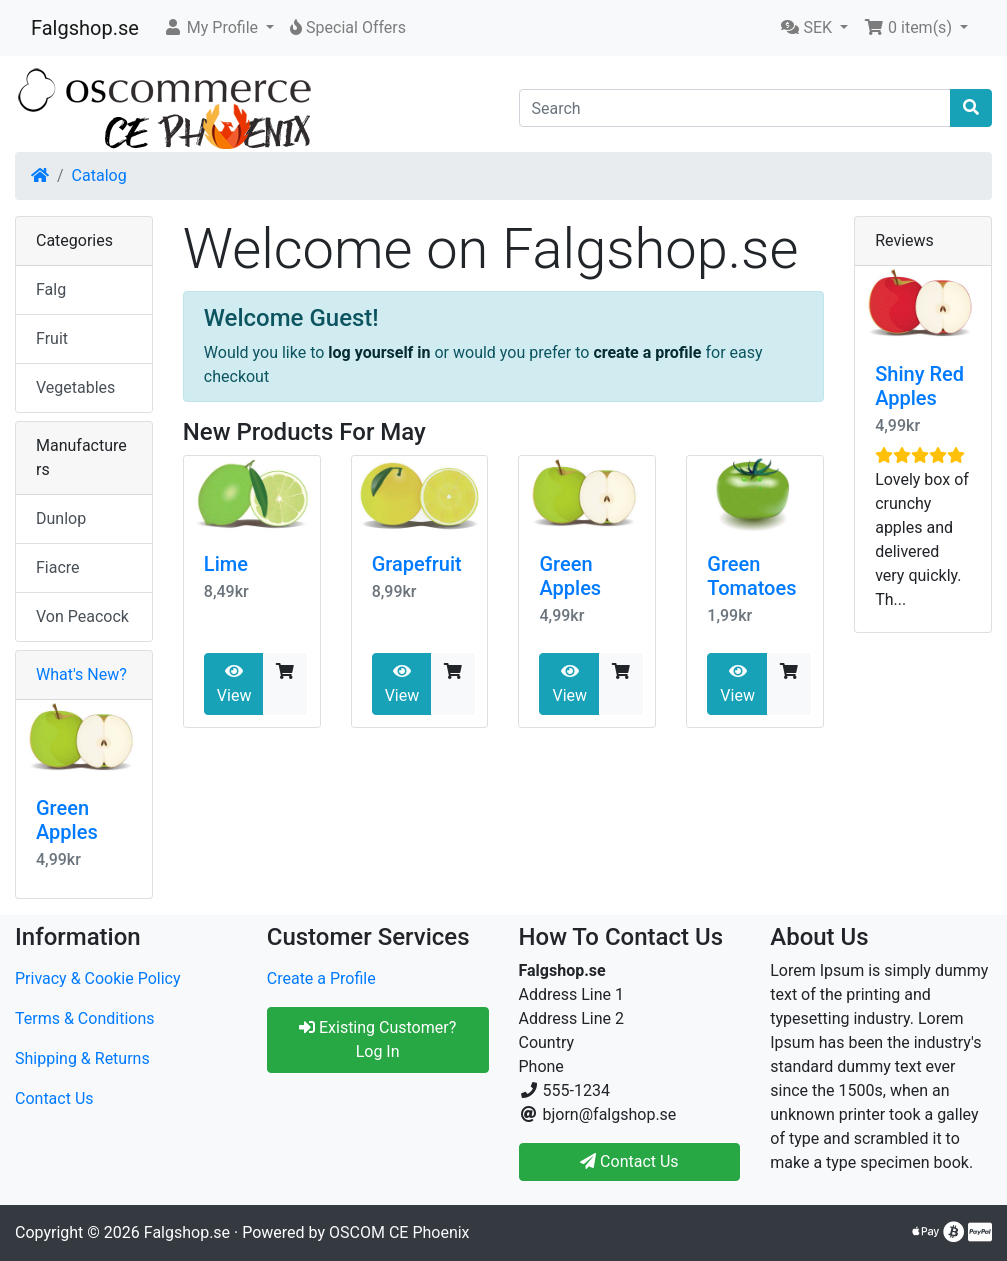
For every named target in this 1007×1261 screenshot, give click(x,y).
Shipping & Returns (82, 1058)
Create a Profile (321, 978)
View (234, 684)
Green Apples (570, 576)
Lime (226, 564)
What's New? (81, 674)
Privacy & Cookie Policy (98, 978)
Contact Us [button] (629, 1161)
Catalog (99, 175)
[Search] (735, 108)
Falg (51, 289)
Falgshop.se (85, 28)
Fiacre (58, 567)
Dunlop (61, 518)
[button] (218, 28)
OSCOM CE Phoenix (399, 1232)
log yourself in (379, 352)
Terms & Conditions (85, 1018)
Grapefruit (417, 564)
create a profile (647, 352)
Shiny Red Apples (919, 386)
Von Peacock (82, 616)
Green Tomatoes (751, 576)
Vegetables (75, 387)
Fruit (52, 338)
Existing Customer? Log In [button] (377, 1039)
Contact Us (54, 1098)
